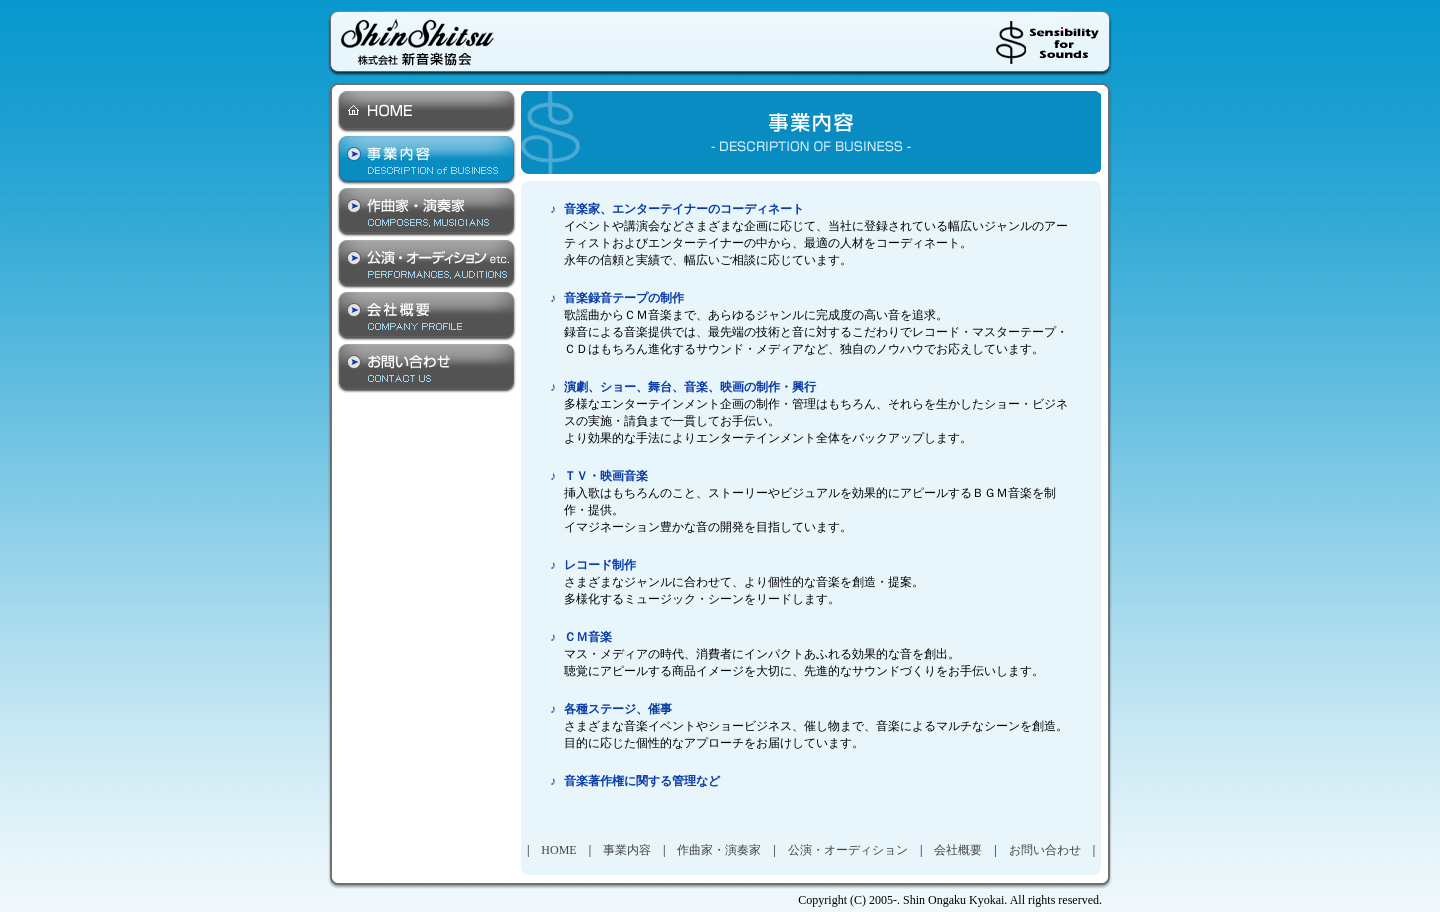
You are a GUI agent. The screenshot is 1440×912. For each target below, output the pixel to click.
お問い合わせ (1045, 850)
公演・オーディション (848, 850)
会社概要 (958, 850)
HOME (558, 850)
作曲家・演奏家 (719, 850)
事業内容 (627, 850)
